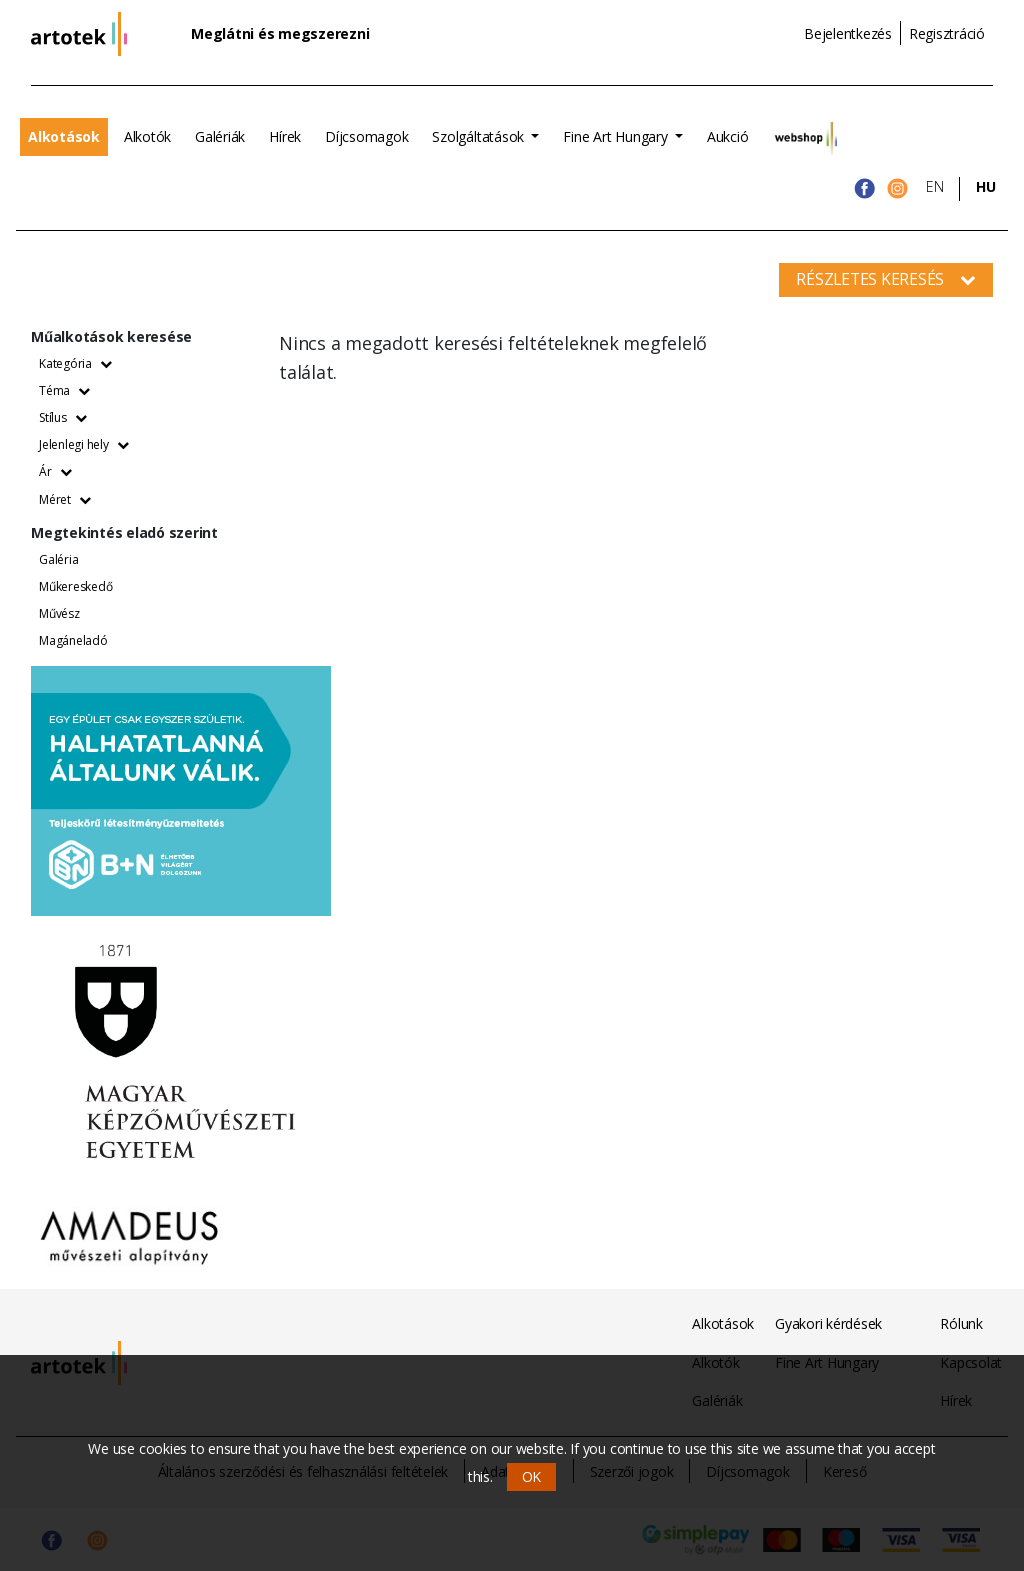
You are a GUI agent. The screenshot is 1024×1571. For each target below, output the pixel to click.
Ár (55, 471)
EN (935, 186)
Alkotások (64, 136)
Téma (64, 390)
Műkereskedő (75, 586)
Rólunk (961, 1323)
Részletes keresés (886, 279)
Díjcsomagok (366, 136)
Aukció (728, 136)
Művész (59, 613)
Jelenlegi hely (83, 444)
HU (986, 186)
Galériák (220, 136)
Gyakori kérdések (828, 1323)
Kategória (75, 363)
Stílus (62, 417)
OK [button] (532, 1476)
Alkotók (147, 136)
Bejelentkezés (848, 33)
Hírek (285, 136)
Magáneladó (73, 640)
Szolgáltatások (479, 136)
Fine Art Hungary (617, 136)
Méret (65, 499)
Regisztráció (947, 33)
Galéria (58, 559)
